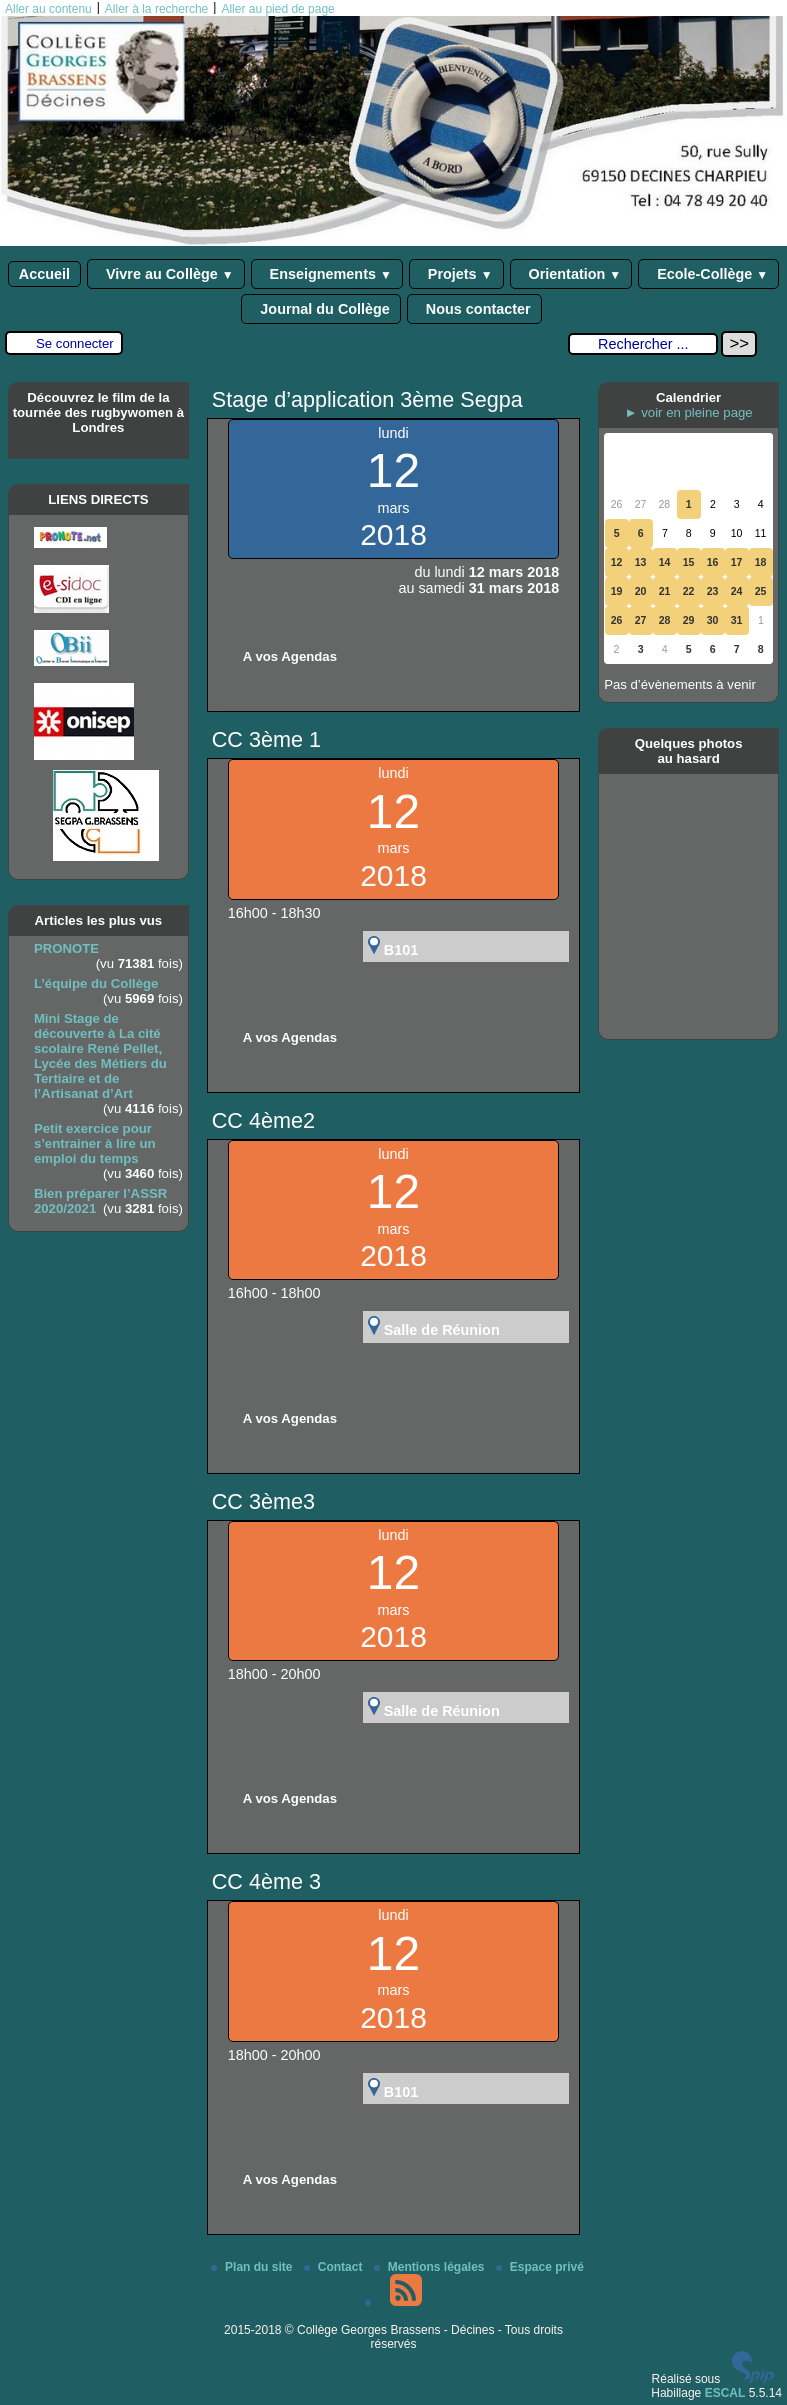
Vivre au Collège (166, 274)
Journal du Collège (321, 309)
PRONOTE (66, 948)
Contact (335, 2267)
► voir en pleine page (689, 412)
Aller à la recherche (156, 9)
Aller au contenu (48, 9)
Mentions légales (431, 2267)
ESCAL (725, 2393)
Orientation (571, 274)
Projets (456, 274)
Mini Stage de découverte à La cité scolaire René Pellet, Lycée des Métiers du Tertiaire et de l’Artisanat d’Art (100, 1056)
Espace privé (540, 2267)
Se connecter (75, 343)
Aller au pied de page (277, 9)
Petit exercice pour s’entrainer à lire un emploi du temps (95, 1143)
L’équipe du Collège (96, 983)
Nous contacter (474, 309)
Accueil (44, 274)
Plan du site (253, 2267)
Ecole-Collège (708, 274)
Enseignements (327, 274)
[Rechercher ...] (643, 344)
